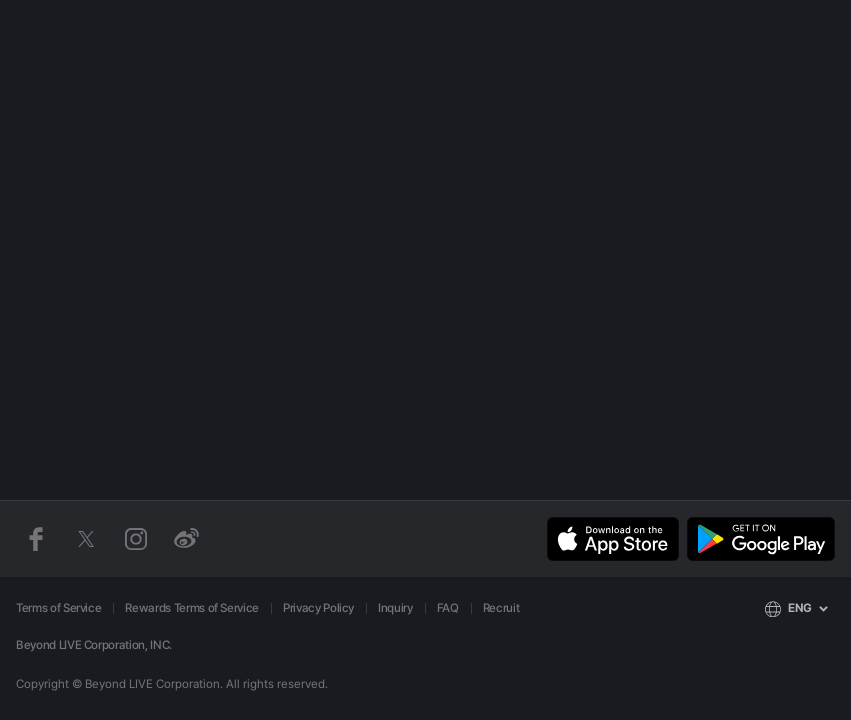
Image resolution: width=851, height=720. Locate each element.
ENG (800, 608)
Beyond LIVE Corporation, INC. (94, 645)
